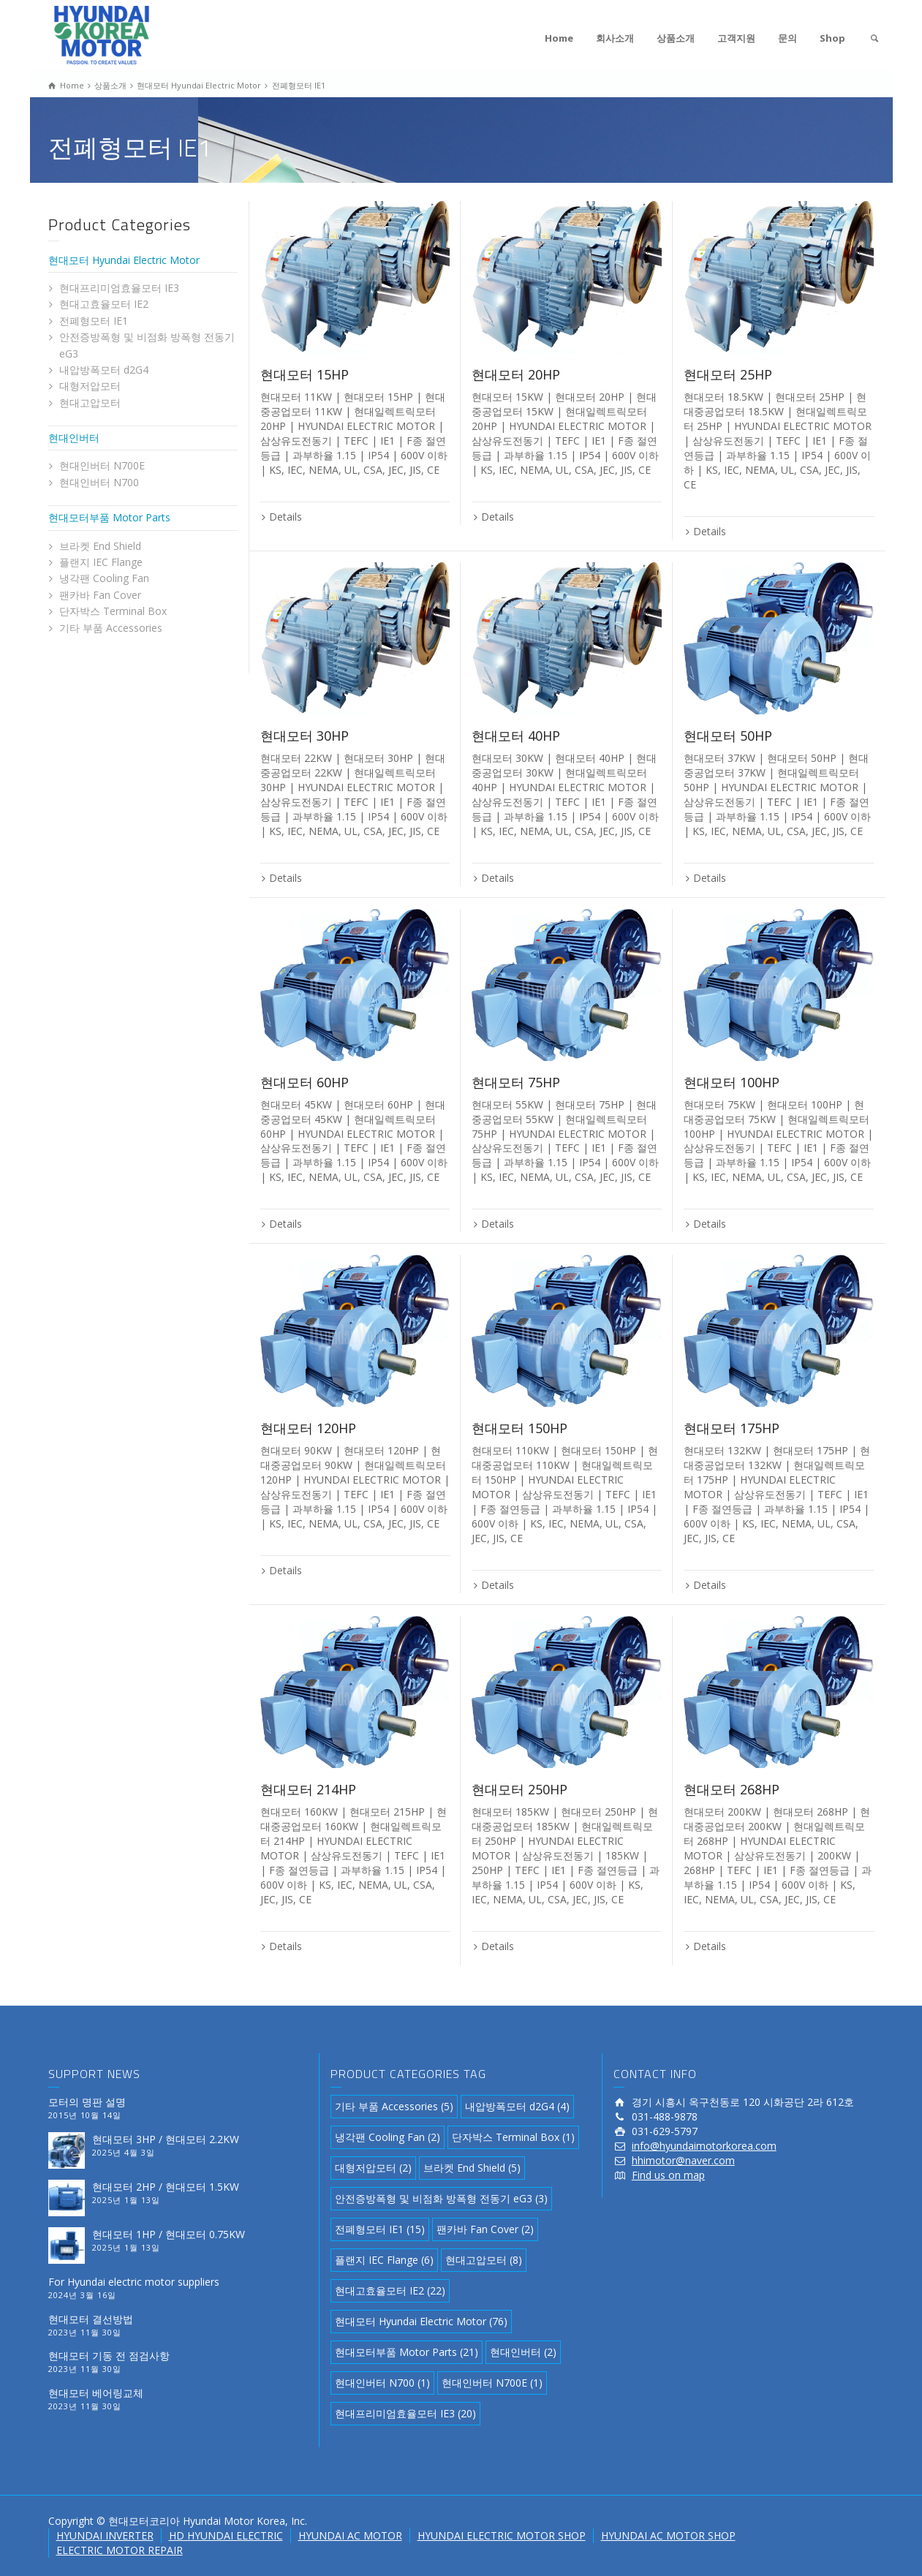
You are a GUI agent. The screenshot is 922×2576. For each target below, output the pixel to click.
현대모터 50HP (728, 735)
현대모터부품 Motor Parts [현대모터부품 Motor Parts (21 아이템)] (406, 2352)
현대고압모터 (90, 402)
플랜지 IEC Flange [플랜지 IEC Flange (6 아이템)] (384, 2260)
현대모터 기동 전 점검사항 (109, 2355)
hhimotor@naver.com (683, 2160)
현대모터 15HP (304, 374)
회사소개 (615, 38)
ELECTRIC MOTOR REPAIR (119, 2550)
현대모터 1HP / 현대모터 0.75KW (168, 2234)
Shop (832, 38)
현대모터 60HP (304, 1082)
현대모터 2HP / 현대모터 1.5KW (165, 2187)
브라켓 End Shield (100, 546)
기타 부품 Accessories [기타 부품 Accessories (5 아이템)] (394, 2106)
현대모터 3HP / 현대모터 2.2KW (165, 2139)
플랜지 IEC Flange (101, 562)
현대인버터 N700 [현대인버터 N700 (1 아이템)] (382, 2383)
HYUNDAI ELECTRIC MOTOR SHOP (501, 2535)
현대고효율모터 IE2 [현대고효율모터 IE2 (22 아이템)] (390, 2290)
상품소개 (676, 38)
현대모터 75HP (516, 1082)
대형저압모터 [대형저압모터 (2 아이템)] (373, 2168)
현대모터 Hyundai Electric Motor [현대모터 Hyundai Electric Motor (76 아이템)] (421, 2321)
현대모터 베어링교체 (95, 2393)
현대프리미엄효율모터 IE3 (119, 288)
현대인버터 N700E (102, 465)
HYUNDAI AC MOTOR (350, 2535)
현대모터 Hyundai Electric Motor (124, 260)
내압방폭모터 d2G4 (103, 370)
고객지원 (736, 38)
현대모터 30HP (304, 735)
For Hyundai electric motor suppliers (133, 2282)
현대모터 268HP (731, 1789)
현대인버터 (73, 438)
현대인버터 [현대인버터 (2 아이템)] (523, 2352)
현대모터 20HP (516, 374)
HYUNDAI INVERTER (105, 2535)
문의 (787, 38)
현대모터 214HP (308, 1789)
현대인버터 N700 (99, 482)
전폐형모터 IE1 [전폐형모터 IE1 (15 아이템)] (380, 2229)
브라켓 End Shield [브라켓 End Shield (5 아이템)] (472, 2168)
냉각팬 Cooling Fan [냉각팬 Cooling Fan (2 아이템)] (387, 2137)
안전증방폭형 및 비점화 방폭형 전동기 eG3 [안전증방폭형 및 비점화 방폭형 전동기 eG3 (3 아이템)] (441, 2198)
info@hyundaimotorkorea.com (704, 2146)
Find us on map (668, 2175)
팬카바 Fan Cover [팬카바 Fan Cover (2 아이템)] (485, 2229)
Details (285, 517)
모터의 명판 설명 (87, 2102)
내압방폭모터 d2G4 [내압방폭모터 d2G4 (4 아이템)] (517, 2106)
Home (559, 38)
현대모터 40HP (516, 735)
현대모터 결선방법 (90, 2319)
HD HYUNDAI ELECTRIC (226, 2535)
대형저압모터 (90, 386)
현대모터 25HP (728, 374)
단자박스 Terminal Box (113, 611)
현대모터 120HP (308, 1428)
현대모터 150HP (519, 1428)
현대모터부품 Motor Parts (109, 517)
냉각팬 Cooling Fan (104, 578)
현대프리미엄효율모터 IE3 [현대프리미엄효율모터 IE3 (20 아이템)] (405, 2413)
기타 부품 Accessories (110, 628)
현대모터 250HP (519, 1789)
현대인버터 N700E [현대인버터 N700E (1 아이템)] (492, 2383)
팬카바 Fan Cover (100, 595)
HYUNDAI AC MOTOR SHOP (668, 2535)
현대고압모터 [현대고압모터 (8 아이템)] (483, 2260)
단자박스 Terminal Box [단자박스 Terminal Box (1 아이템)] (513, 2137)
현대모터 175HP (731, 1428)
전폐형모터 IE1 (93, 321)
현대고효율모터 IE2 (103, 304)
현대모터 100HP (731, 1082)
